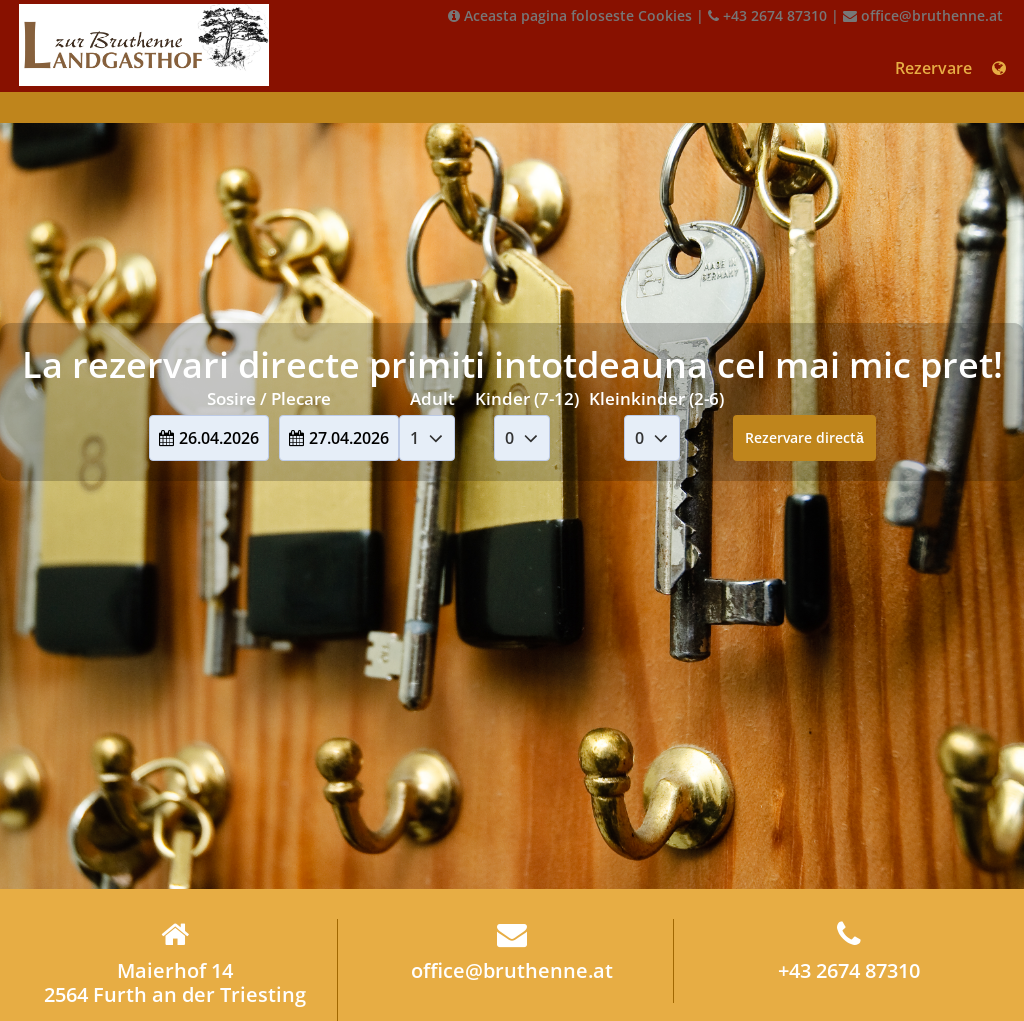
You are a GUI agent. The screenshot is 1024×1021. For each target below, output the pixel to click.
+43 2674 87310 (767, 15)
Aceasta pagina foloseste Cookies (570, 15)
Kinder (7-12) (527, 398)
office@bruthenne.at (923, 15)
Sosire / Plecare (269, 398)
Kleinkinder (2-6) (656, 398)
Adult (432, 398)
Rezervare (933, 68)
